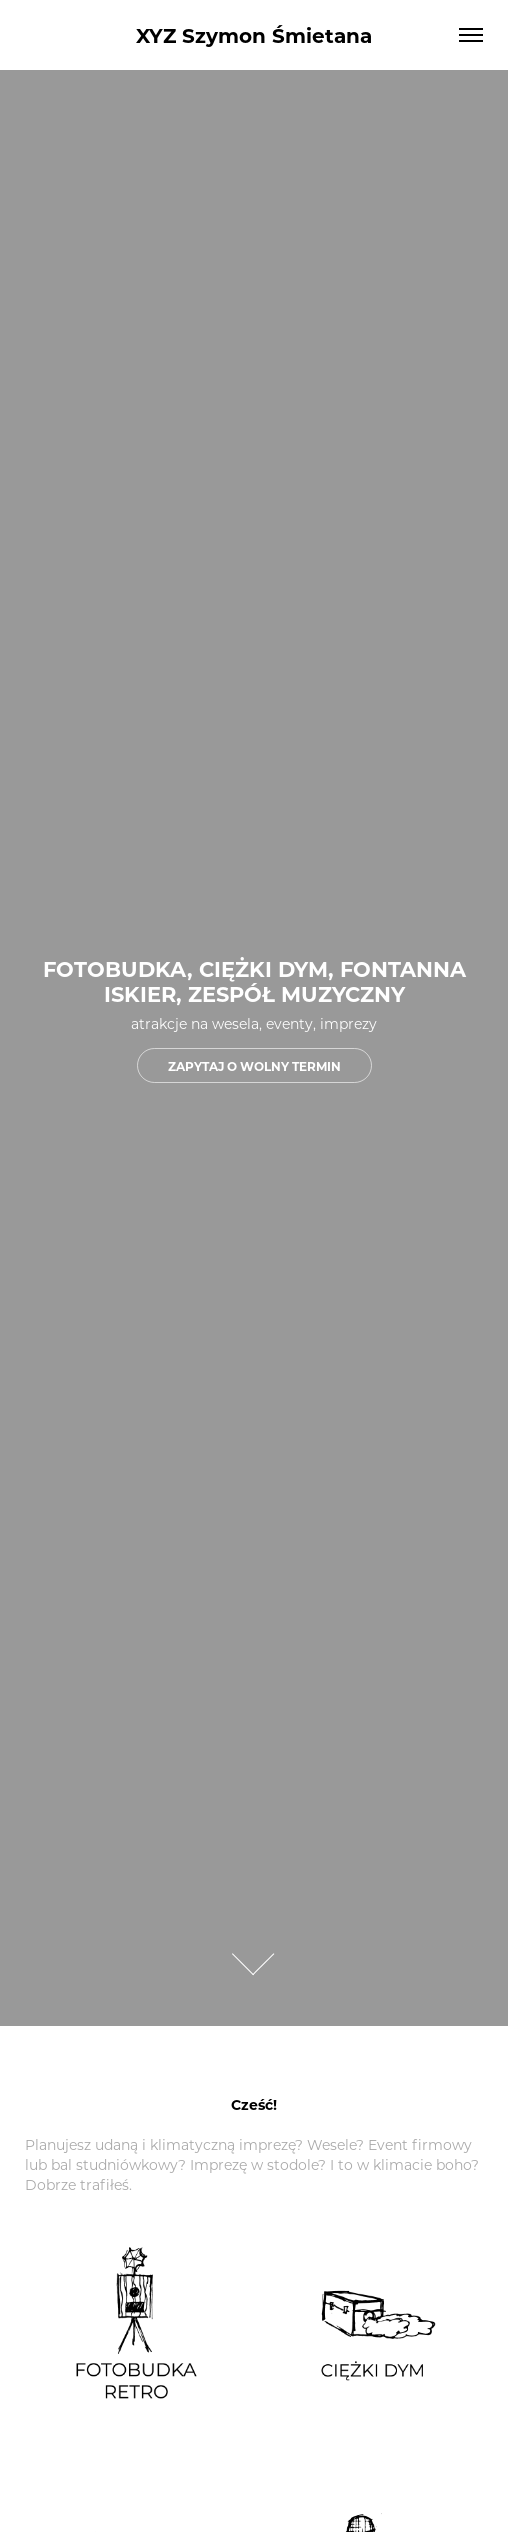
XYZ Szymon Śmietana (254, 34)
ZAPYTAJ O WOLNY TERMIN (254, 1066)
